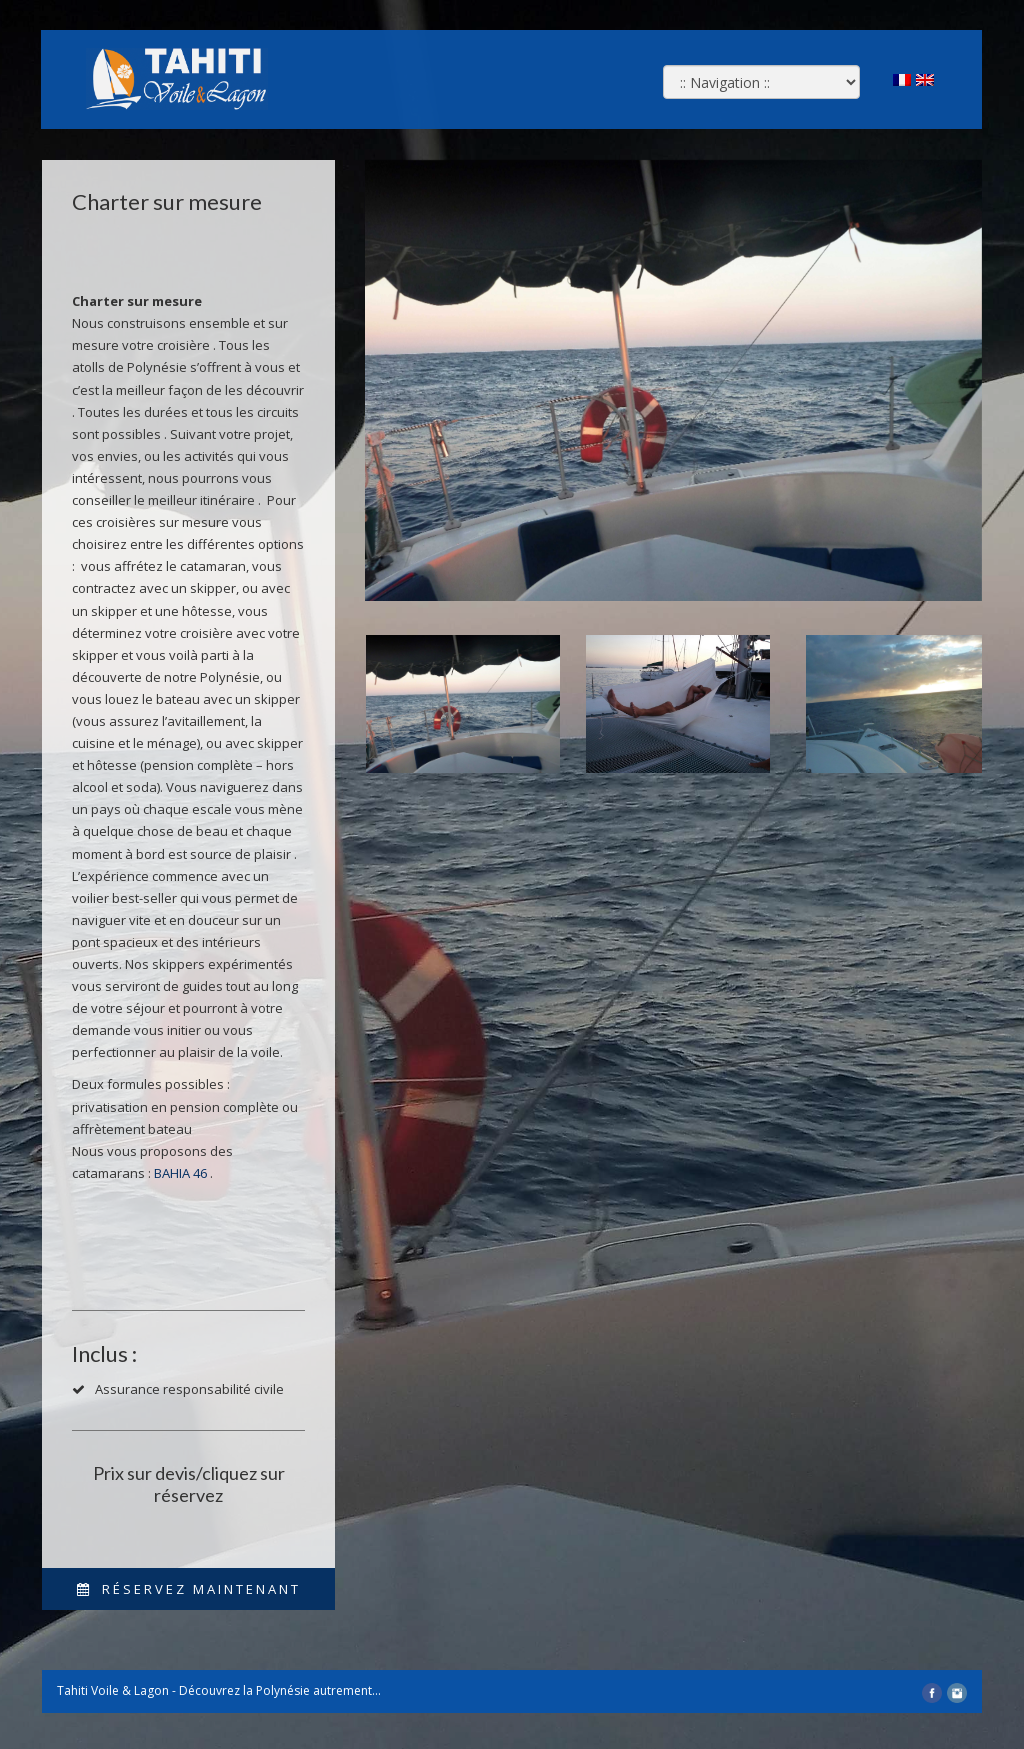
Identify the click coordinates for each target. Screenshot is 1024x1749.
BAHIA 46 (180, 1173)
